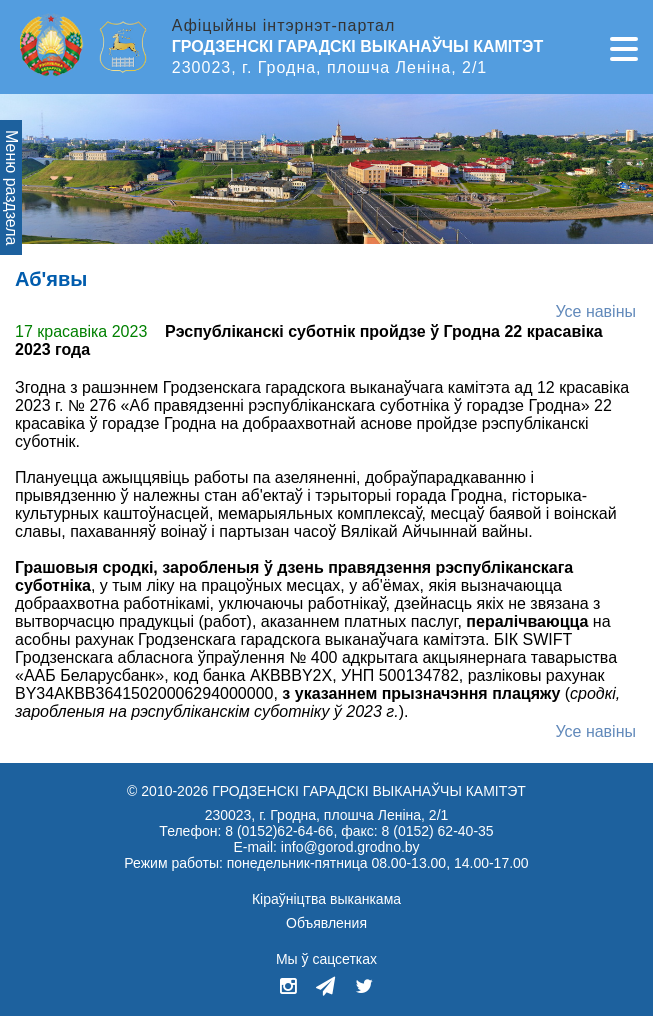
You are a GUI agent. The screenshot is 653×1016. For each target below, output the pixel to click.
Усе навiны (595, 731)
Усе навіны (595, 311)
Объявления (326, 923)
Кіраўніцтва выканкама (326, 899)
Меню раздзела (11, 187)
